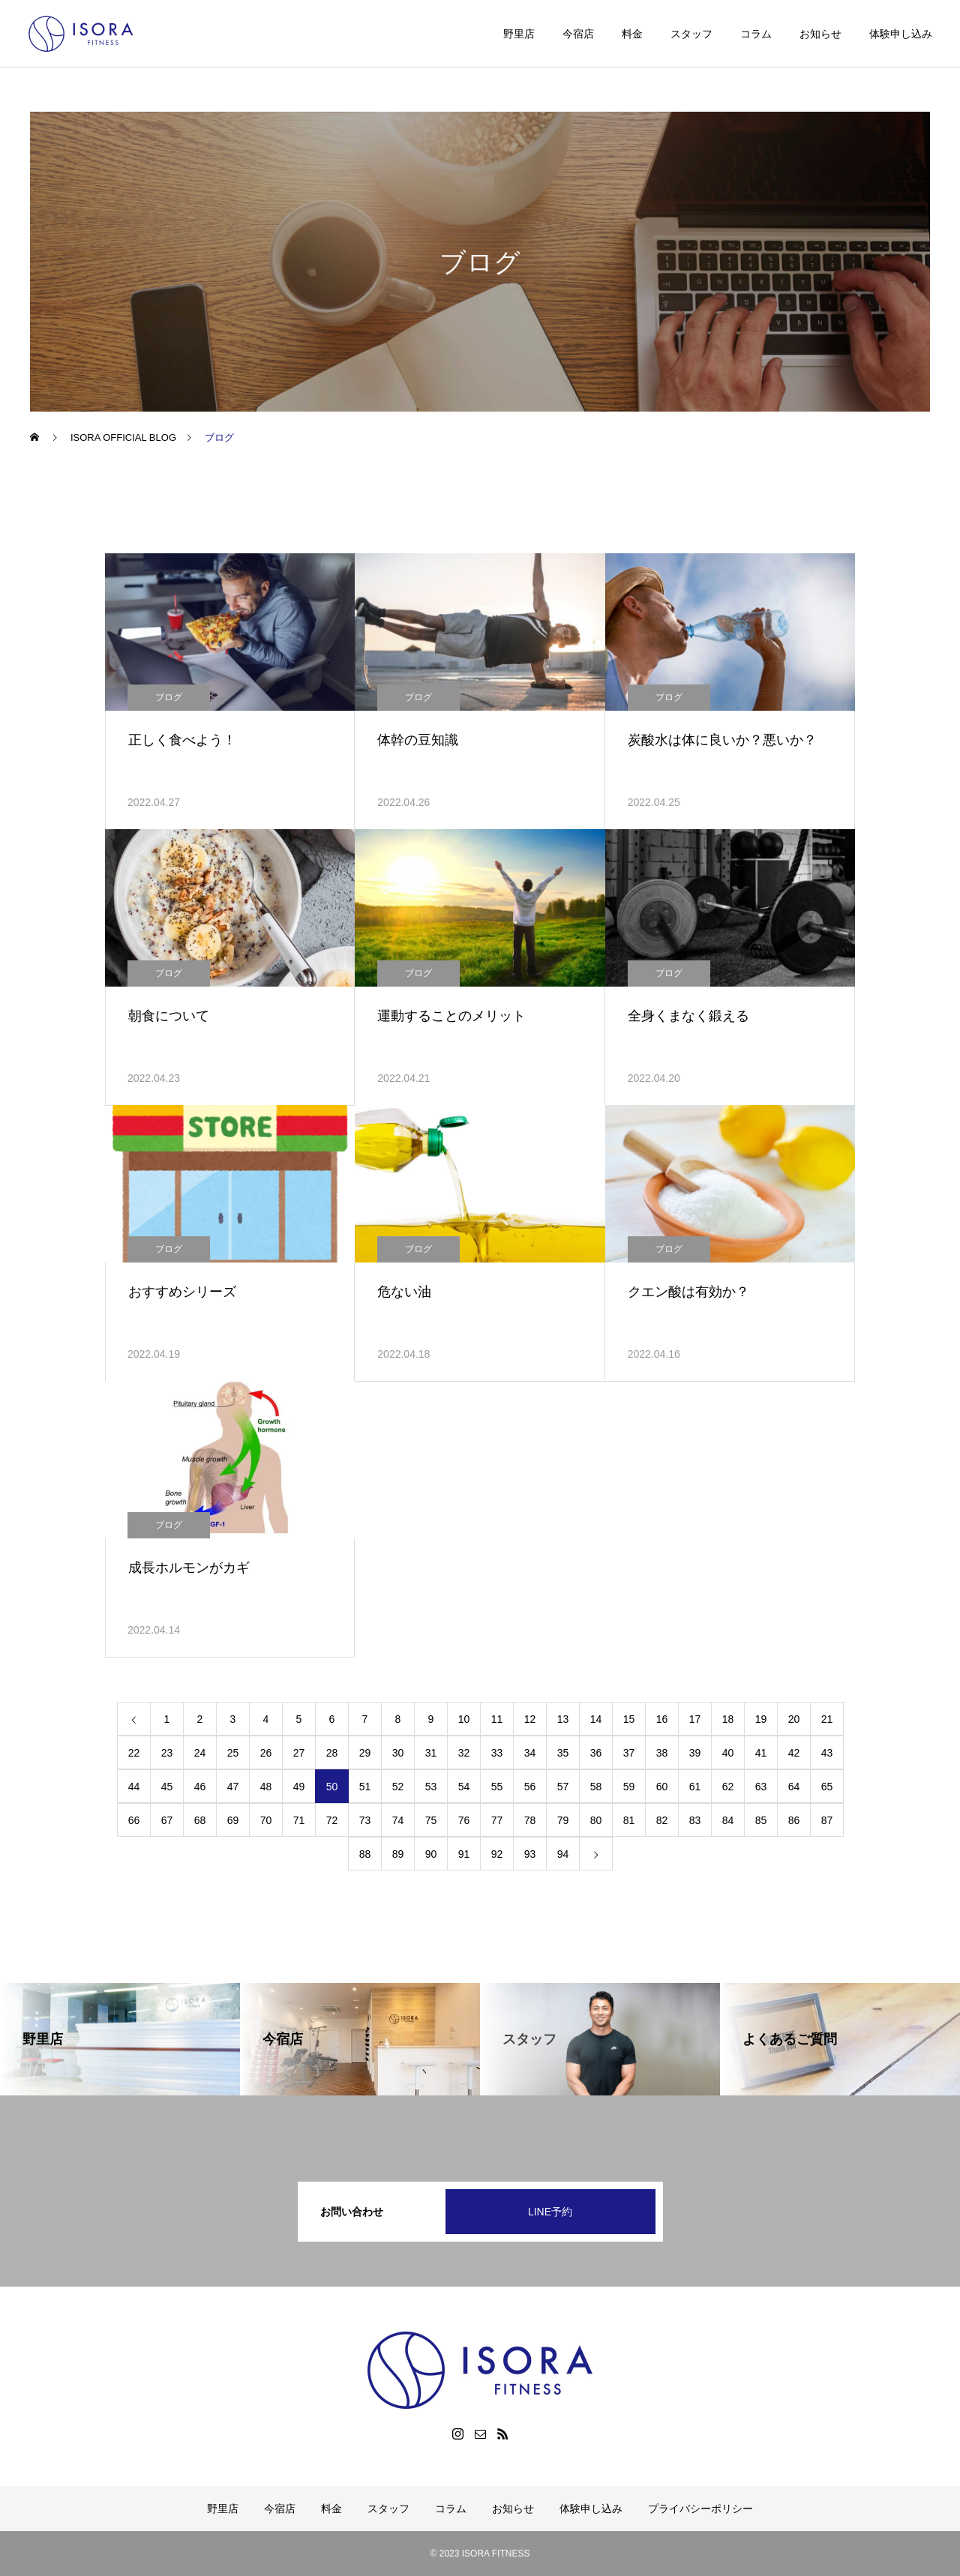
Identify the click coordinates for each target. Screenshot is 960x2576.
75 (431, 1820)
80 (596, 1820)
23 (167, 1753)
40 (728, 1753)
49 (299, 1787)
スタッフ (691, 34)
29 (365, 1753)
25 (233, 1753)
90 (431, 1854)
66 (134, 1820)
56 (530, 1787)
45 (167, 1787)
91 (464, 1854)
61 (695, 1787)
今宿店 (578, 34)
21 (827, 1719)
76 (464, 1820)
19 (761, 1719)
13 (563, 1719)
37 (629, 1753)
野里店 (519, 34)
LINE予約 (550, 2212)
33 (497, 1753)
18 (728, 1719)
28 (332, 1753)
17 (695, 1719)
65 (827, 1787)
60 (662, 1787)
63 (761, 1787)
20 (794, 1719)
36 (596, 1753)
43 (827, 1753)
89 (398, 1854)
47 (233, 1787)
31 (431, 1753)
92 (497, 1854)
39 (695, 1753)
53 (431, 1787)
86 (794, 1820)
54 (464, 1787)
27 (299, 1753)
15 (629, 1719)
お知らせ (821, 34)
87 (827, 1820)
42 (794, 1753)
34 (530, 1753)
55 (497, 1787)
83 (695, 1820)
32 (464, 1753)
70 (266, 1820)
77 (497, 1820)
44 (134, 1787)
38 (662, 1753)
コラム (756, 34)
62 (728, 1787)
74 (398, 1820)
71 (299, 1820)
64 (794, 1787)
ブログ (168, 697)
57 (563, 1787)
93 (530, 1854)
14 (596, 1719)
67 (167, 1820)
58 (596, 1787)
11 (497, 1719)
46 (200, 1787)
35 (563, 1753)
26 (266, 1753)
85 (761, 1820)
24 (200, 1753)
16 (662, 1719)
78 (530, 1820)
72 (332, 1820)
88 (365, 1854)
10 (464, 1719)
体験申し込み (900, 34)
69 (233, 1820)
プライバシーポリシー (700, 2509)
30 (398, 1753)
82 (662, 1820)
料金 (632, 34)
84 (728, 1820)
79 (563, 1820)
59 (629, 1787)
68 (200, 1820)
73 (365, 1820)
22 (134, 1753)
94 (563, 1854)
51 (365, 1787)
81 (629, 1820)
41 (761, 1753)
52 (398, 1787)
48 (266, 1787)
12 (530, 1719)
